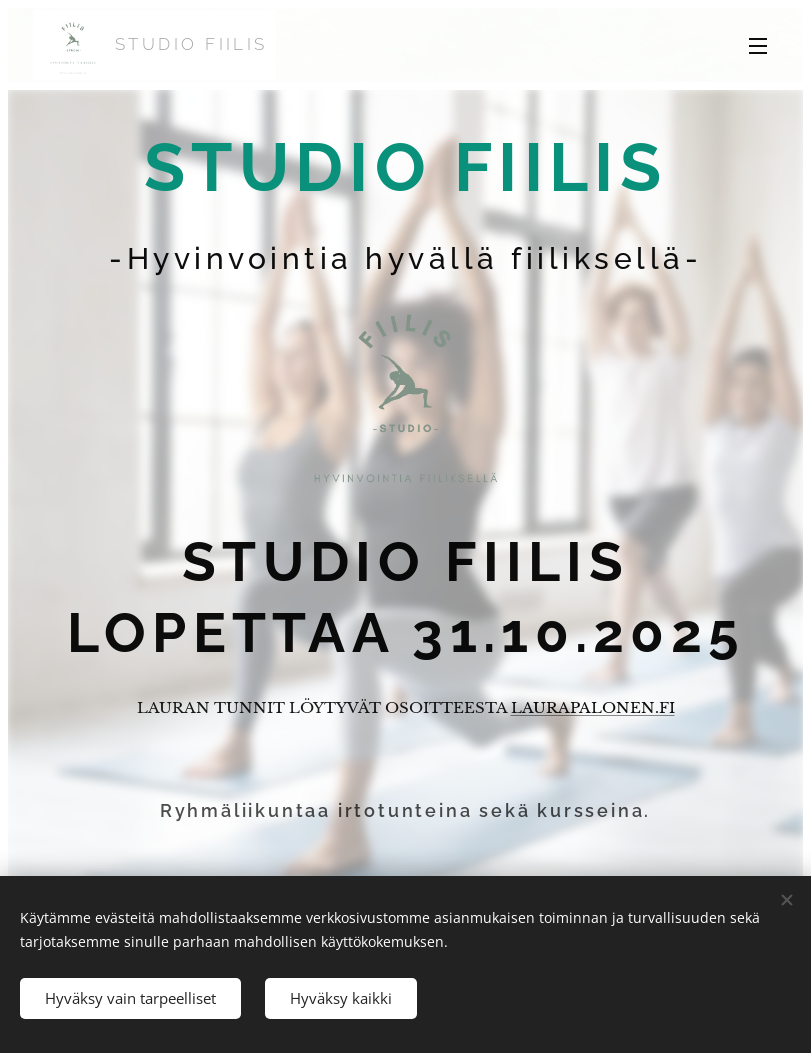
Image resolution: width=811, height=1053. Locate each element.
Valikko (758, 46)
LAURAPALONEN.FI (593, 707)
